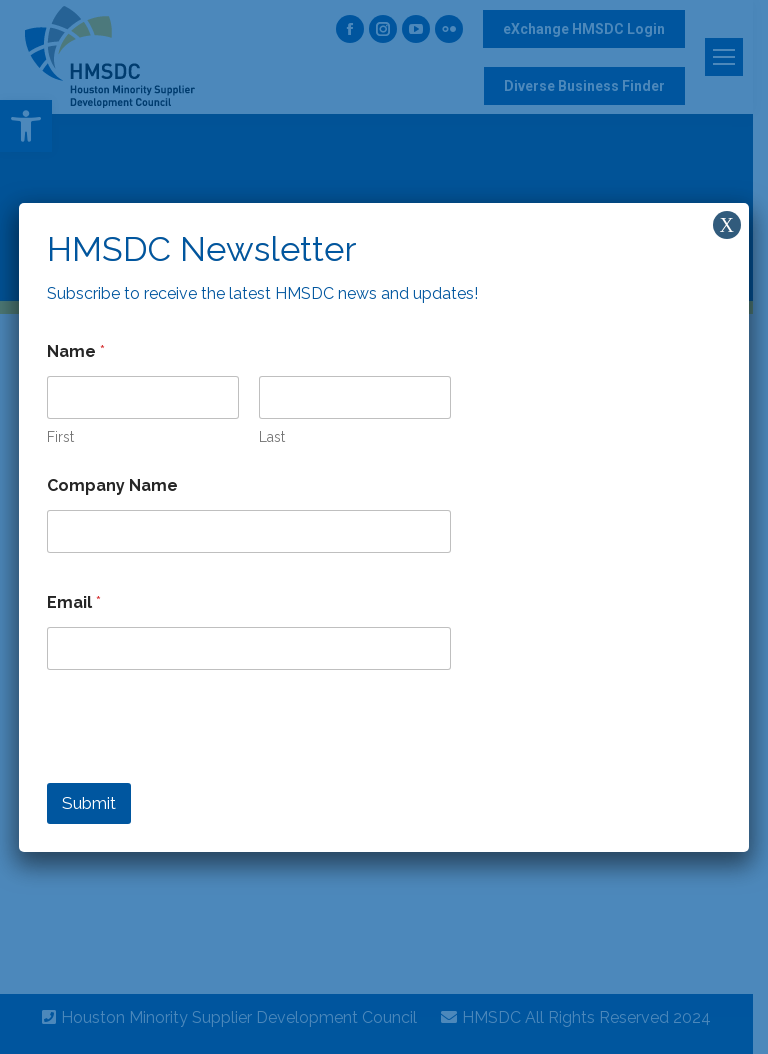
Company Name (112, 485)
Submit (89, 803)
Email (74, 602)
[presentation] (199, 770)
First (60, 437)
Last (272, 437)
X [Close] (727, 225)
